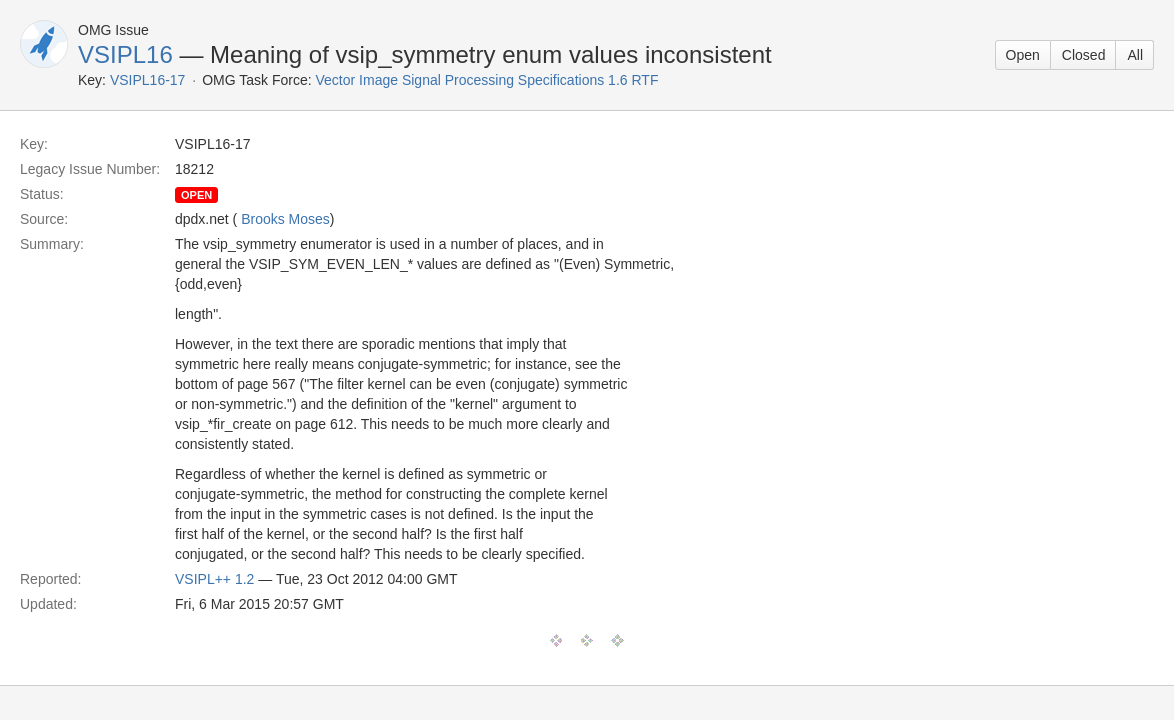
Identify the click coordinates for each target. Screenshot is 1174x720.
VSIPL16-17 (148, 80)
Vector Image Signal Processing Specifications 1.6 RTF (487, 80)
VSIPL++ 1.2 (214, 579)
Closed (1084, 55)
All (1135, 55)
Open (1023, 55)
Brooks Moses (285, 219)
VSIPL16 (125, 54)
